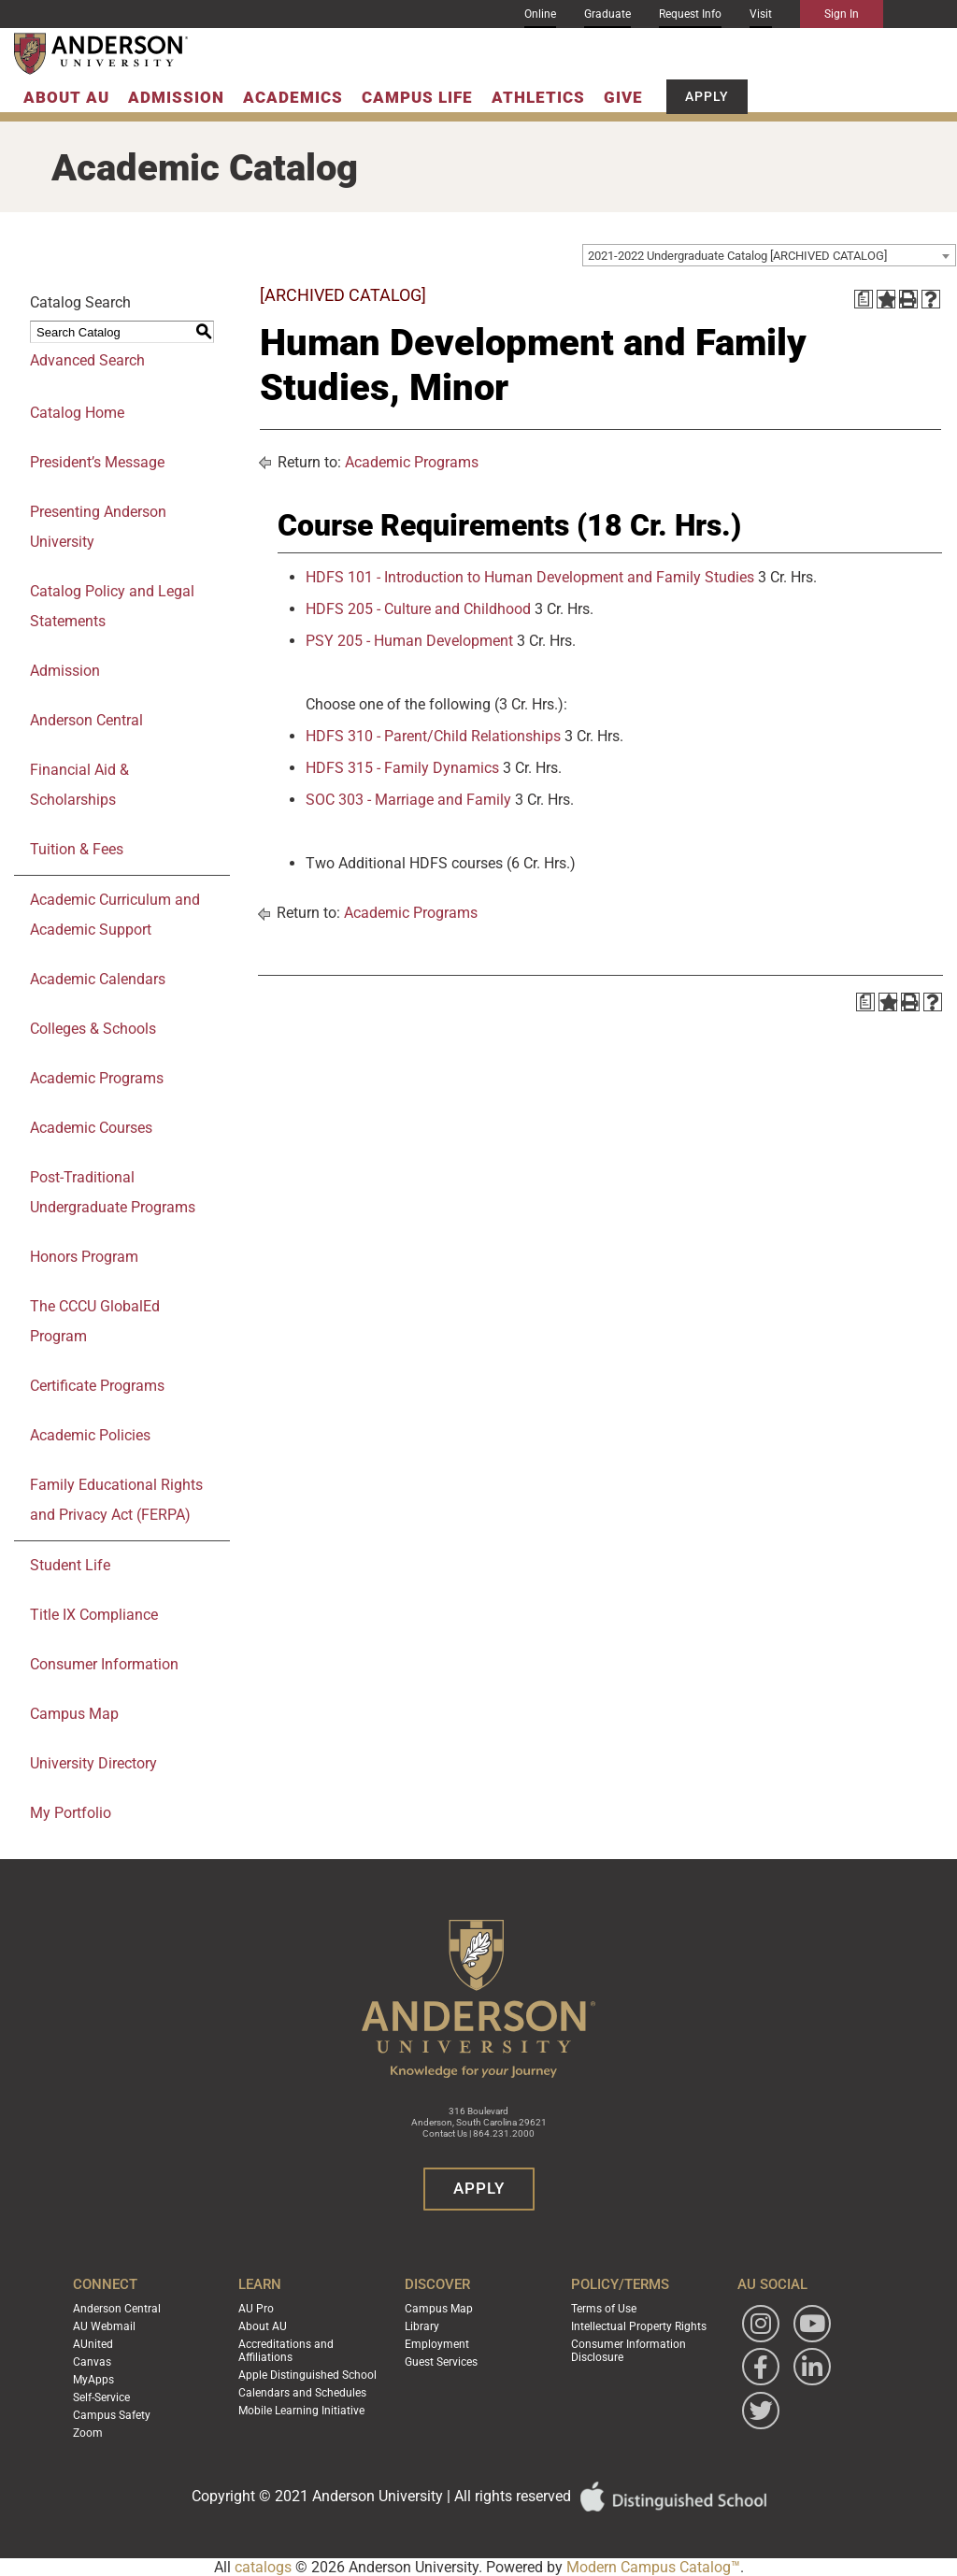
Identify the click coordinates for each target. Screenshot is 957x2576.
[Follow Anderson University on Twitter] (760, 2410)
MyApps (93, 2379)
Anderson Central (86, 720)
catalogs (263, 2567)
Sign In (841, 14)
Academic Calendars (97, 979)
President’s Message (97, 462)
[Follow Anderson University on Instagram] (760, 2323)
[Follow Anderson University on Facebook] (760, 2366)
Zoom (88, 2433)
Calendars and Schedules (302, 2392)
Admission (176, 97)
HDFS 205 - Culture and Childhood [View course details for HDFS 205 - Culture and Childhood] (418, 609)
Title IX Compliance (94, 1615)
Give (623, 97)
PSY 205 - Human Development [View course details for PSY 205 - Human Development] (409, 641)
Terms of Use (603, 2308)
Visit (761, 14)
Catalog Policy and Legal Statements (112, 606)
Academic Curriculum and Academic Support (115, 914)
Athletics (538, 97)
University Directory (93, 1763)
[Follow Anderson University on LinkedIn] (812, 2366)
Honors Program (84, 1257)
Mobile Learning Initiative (301, 2410)
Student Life (70, 1565)
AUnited (93, 2344)
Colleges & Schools (93, 1029)
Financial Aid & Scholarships (79, 785)
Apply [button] (707, 96)
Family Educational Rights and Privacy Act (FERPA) (116, 1500)
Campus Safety (111, 2415)
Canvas (92, 2361)
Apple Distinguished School (307, 2375)
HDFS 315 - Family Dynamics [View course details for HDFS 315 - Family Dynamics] (402, 768)
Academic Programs (97, 1078)
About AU (66, 97)
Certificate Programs (97, 1386)
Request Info (690, 14)
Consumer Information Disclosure (628, 2351)
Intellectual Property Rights (639, 2326)
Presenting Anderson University (98, 527)
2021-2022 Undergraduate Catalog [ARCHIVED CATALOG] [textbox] (737, 256)
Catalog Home (77, 413)
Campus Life (417, 97)
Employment (437, 2344)
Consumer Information (104, 1664)
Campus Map (74, 1714)
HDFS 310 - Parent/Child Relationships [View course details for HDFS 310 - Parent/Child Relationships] (433, 736)
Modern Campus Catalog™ (653, 2567)
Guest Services (441, 2361)
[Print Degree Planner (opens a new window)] (863, 299)
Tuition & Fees (76, 849)
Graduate (607, 14)
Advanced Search (87, 360)
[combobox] (769, 255)
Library (422, 2326)
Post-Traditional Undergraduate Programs (112, 1192)
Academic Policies (90, 1435)
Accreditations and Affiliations (286, 2351)
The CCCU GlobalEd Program (95, 1321)
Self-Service (101, 2397)
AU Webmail (104, 2326)
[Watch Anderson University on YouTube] (812, 2323)
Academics (293, 97)
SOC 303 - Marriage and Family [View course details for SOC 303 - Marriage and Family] (408, 800)
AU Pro (256, 2308)
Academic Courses (91, 1128)
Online (540, 14)
